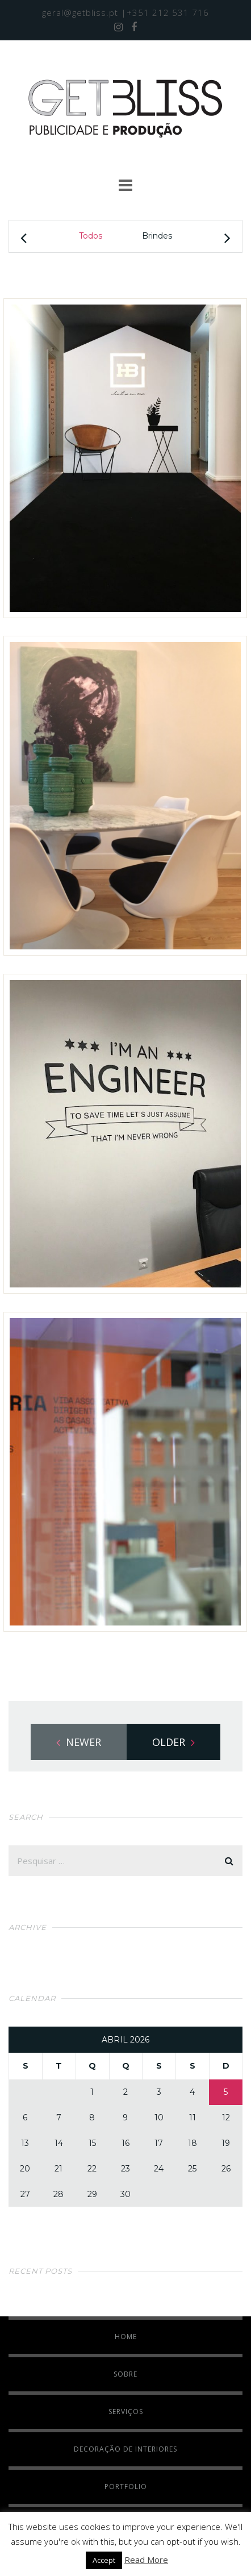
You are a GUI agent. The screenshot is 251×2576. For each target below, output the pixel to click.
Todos (90, 236)
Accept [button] (104, 2560)
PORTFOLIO (125, 2486)
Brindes (157, 236)
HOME (126, 2336)
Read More (146, 2559)
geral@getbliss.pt (80, 12)
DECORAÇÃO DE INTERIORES (125, 2449)
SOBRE (125, 2374)
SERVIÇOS (125, 2411)
